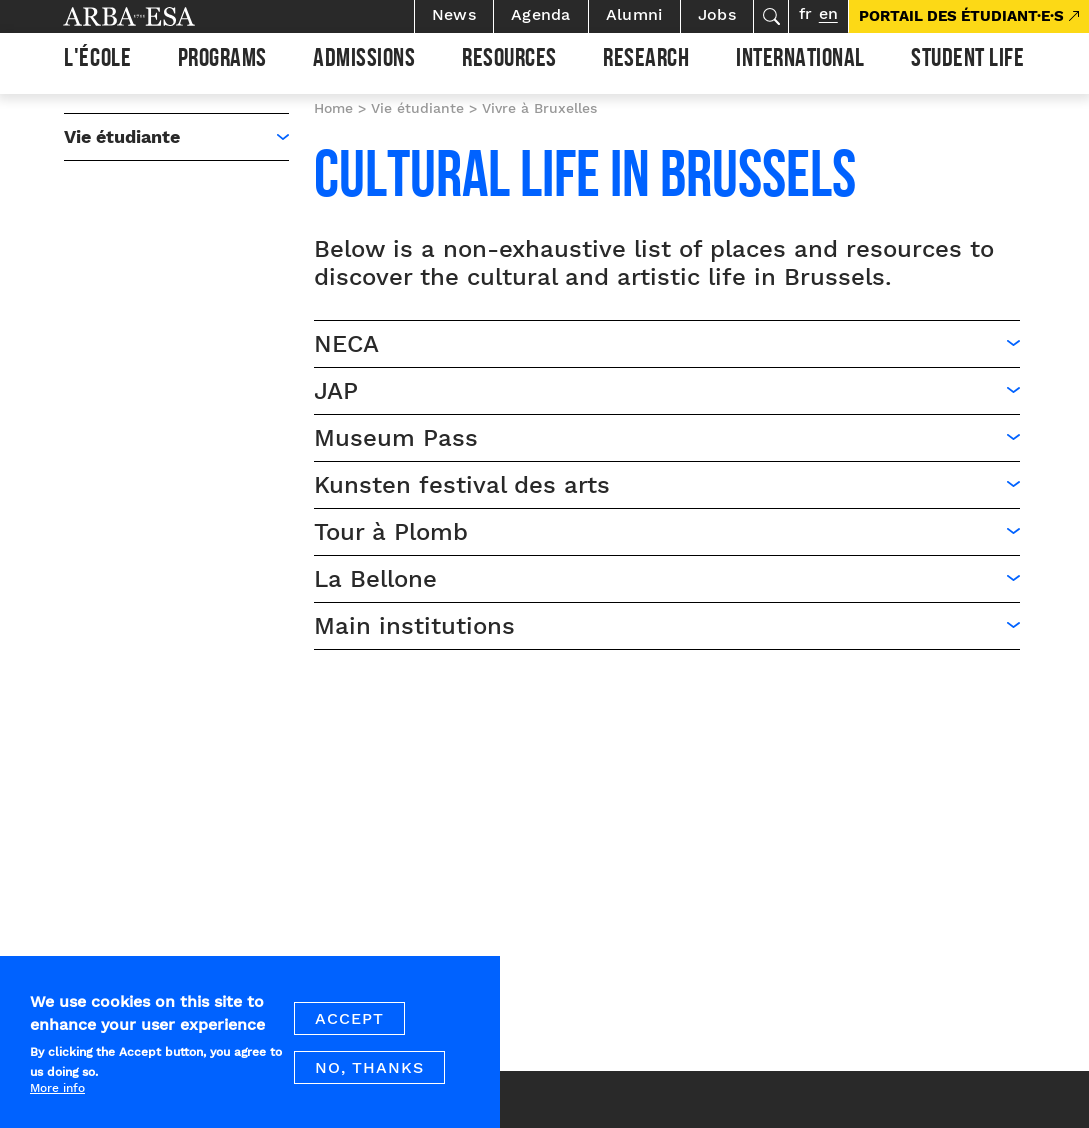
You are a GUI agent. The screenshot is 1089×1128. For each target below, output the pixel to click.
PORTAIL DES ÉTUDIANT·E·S (961, 16)
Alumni (634, 14)
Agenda (541, 14)
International (800, 61)
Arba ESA (163, 16)
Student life (967, 61)
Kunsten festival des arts (462, 485)
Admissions (364, 61)
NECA (346, 344)
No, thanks (369, 1077)
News (454, 14)
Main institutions (414, 626)
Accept (349, 1028)
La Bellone (375, 579)
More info (57, 1097)
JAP (336, 391)
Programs (222, 61)
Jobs (717, 14)
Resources (509, 61)
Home (333, 108)
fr (805, 13)
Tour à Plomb (391, 532)
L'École (97, 61)
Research (646, 61)
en (828, 13)
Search (771, 16)
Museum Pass (400, 438)
